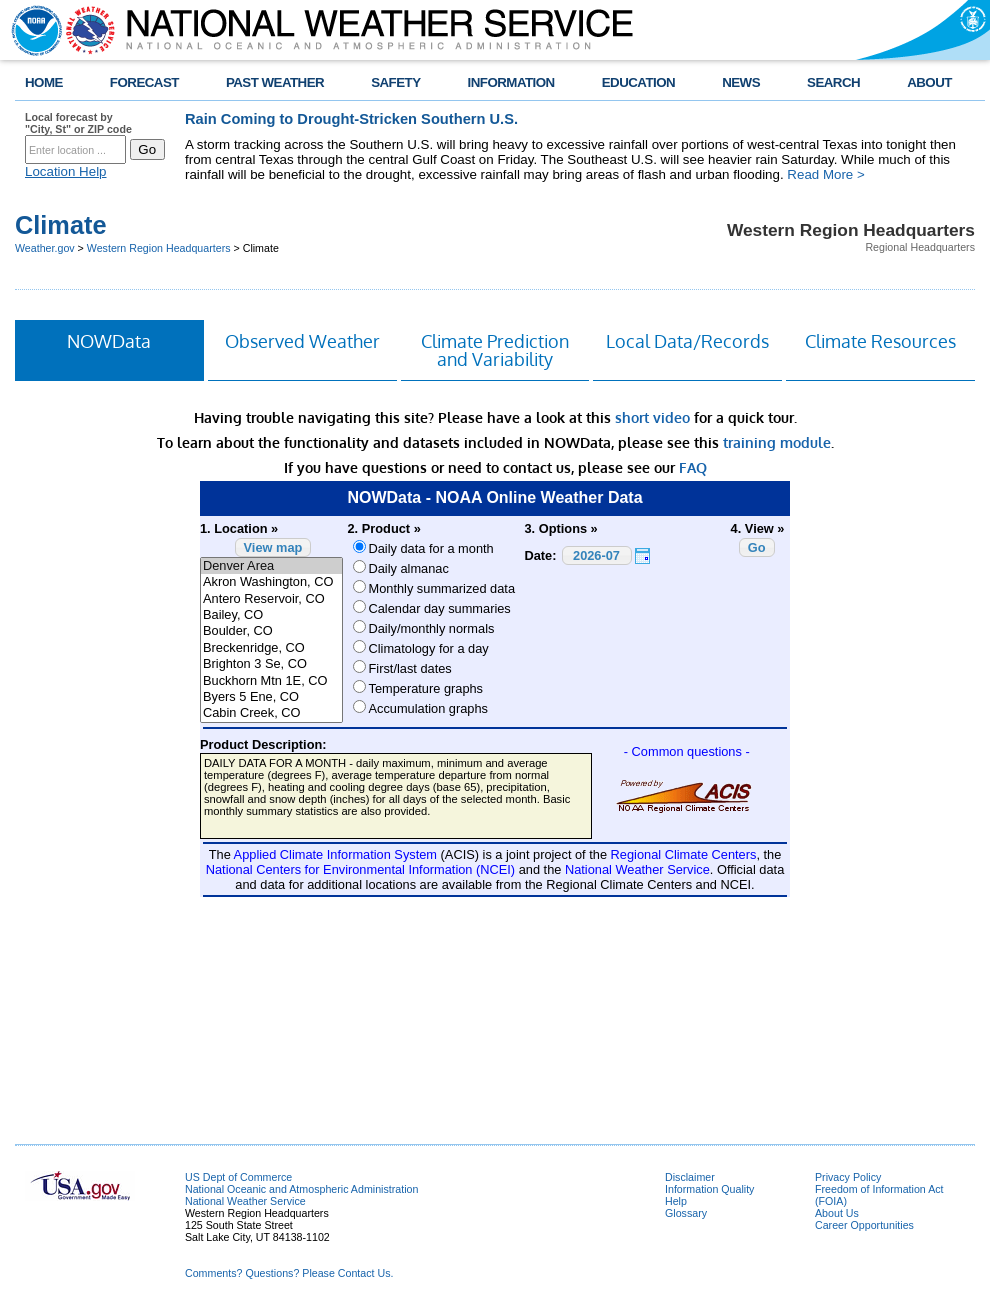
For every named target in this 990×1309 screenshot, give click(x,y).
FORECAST (144, 82)
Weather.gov (45, 248)
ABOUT (929, 82)
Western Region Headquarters (159, 248)
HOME (44, 82)
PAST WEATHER (275, 82)
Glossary (686, 1213)
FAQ (693, 467)
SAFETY (395, 82)
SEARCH (833, 82)
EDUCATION (638, 82)
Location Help (66, 171)
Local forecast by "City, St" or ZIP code (78, 123)
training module (777, 442)
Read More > (825, 174)
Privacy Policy (848, 1177)
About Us (837, 1213)
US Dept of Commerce (238, 1177)
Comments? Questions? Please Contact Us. (289, 1273)
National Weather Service (245, 1201)
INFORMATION (511, 82)
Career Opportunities (864, 1225)
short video (652, 417)
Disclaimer (690, 1177)
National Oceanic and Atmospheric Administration (301, 1189)
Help (676, 1201)
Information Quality (709, 1189)
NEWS (741, 82)
